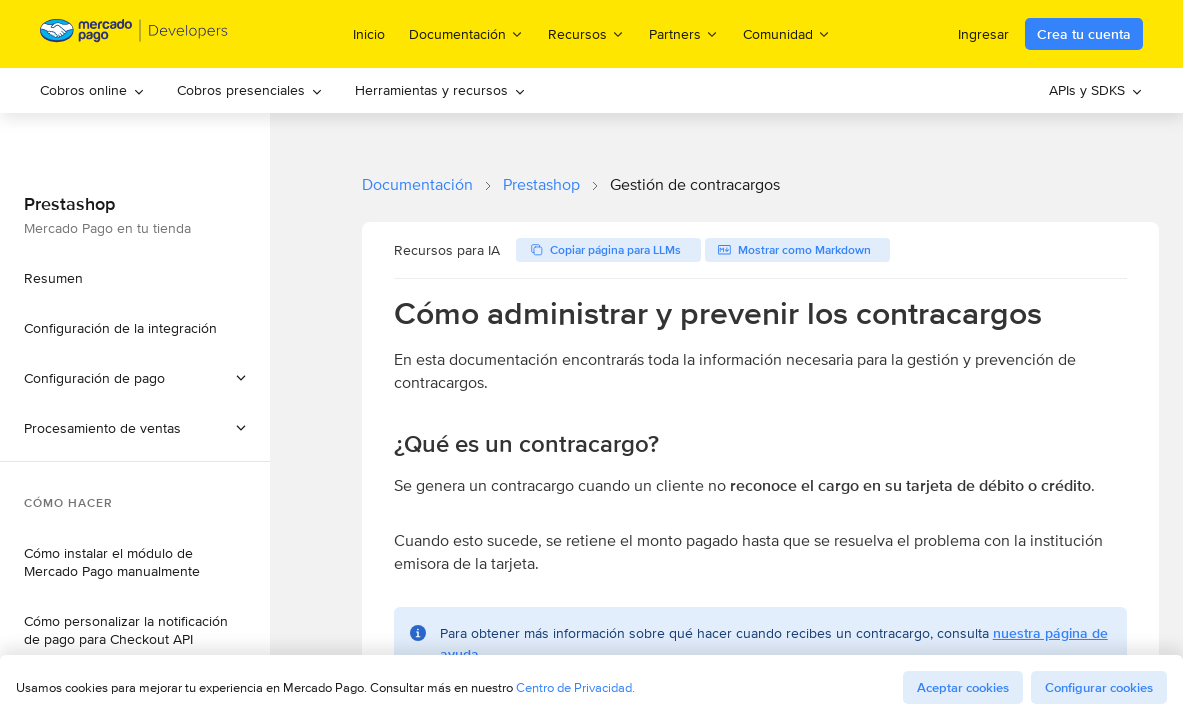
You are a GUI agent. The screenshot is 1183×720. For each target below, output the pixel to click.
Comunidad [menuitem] (787, 33)
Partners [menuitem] (684, 33)
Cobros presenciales (250, 90)
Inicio (369, 34)
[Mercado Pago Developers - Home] (134, 34)
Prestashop (541, 184)
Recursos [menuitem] (586, 33)
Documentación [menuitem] (466, 33)
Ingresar (983, 34)
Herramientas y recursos (440, 90)
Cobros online (92, 90)
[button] (135, 428)
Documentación (417, 184)
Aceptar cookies (963, 687)
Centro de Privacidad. (575, 687)
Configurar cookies (1099, 687)
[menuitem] (92, 90)
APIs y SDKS (1096, 90)
